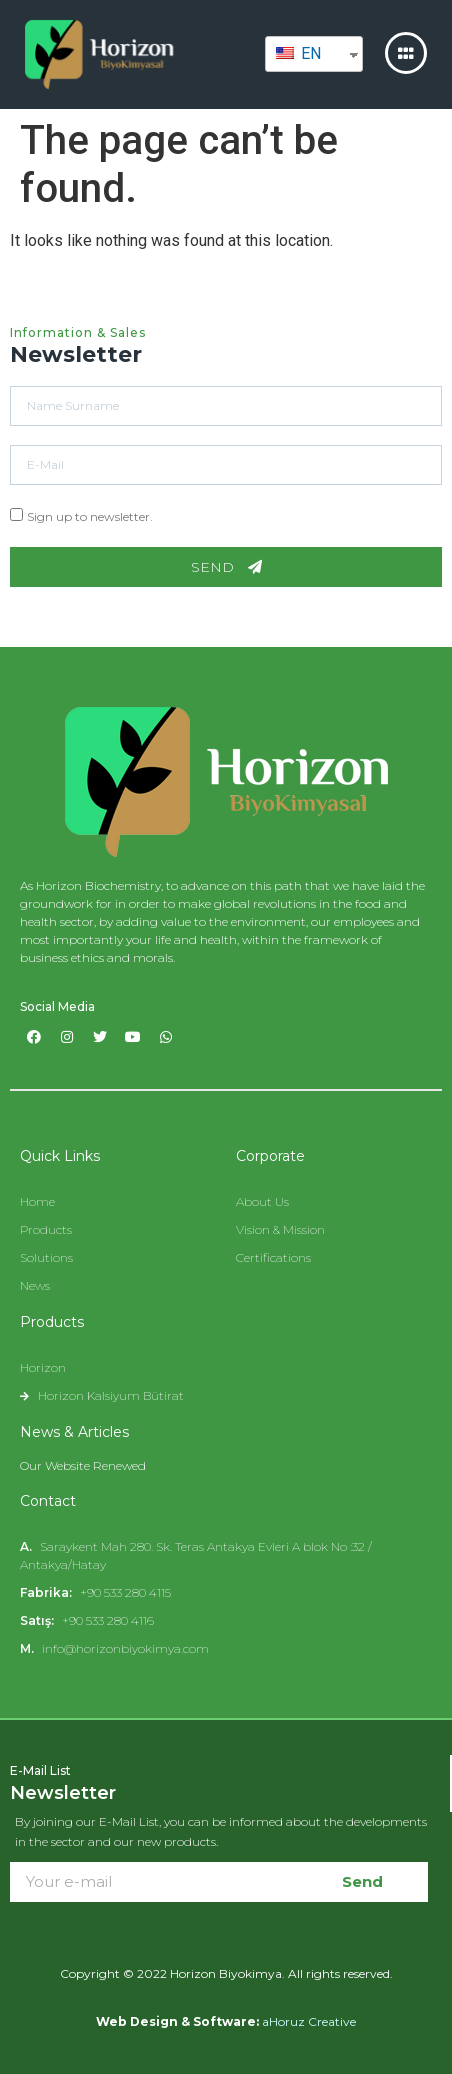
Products (52, 1322)
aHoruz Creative (309, 2021)
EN (298, 53)
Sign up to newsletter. (90, 516)
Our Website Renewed (83, 1465)
